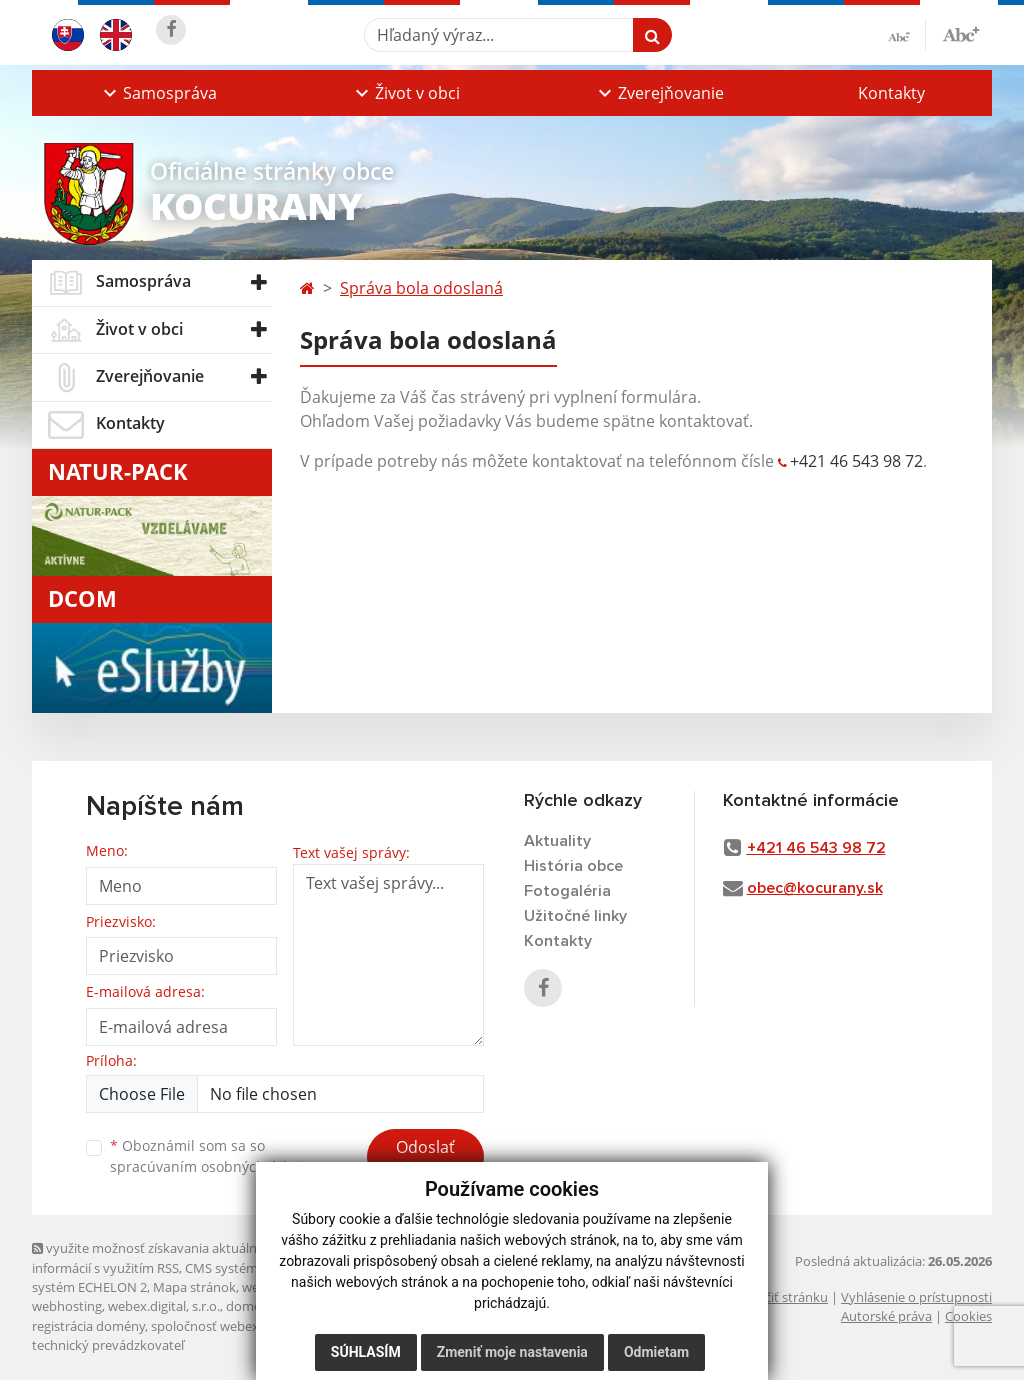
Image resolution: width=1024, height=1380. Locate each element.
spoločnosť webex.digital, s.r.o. (241, 1326)
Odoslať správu (425, 1159)
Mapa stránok (194, 1287)
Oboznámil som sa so (212, 1156)
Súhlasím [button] (366, 1352)
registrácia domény (88, 1326)
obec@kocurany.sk (815, 888)
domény (250, 1306)
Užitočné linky (575, 916)
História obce (573, 866)
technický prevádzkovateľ (108, 1345)
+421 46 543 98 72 (856, 461)
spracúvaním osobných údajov (212, 1166)
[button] (158, 93)
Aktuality (557, 841)
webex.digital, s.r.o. (164, 1306)
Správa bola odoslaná (421, 288)
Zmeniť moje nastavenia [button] (512, 1352)
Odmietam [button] (656, 1352)
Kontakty (891, 93)
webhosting (67, 1306)
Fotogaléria (567, 891)
